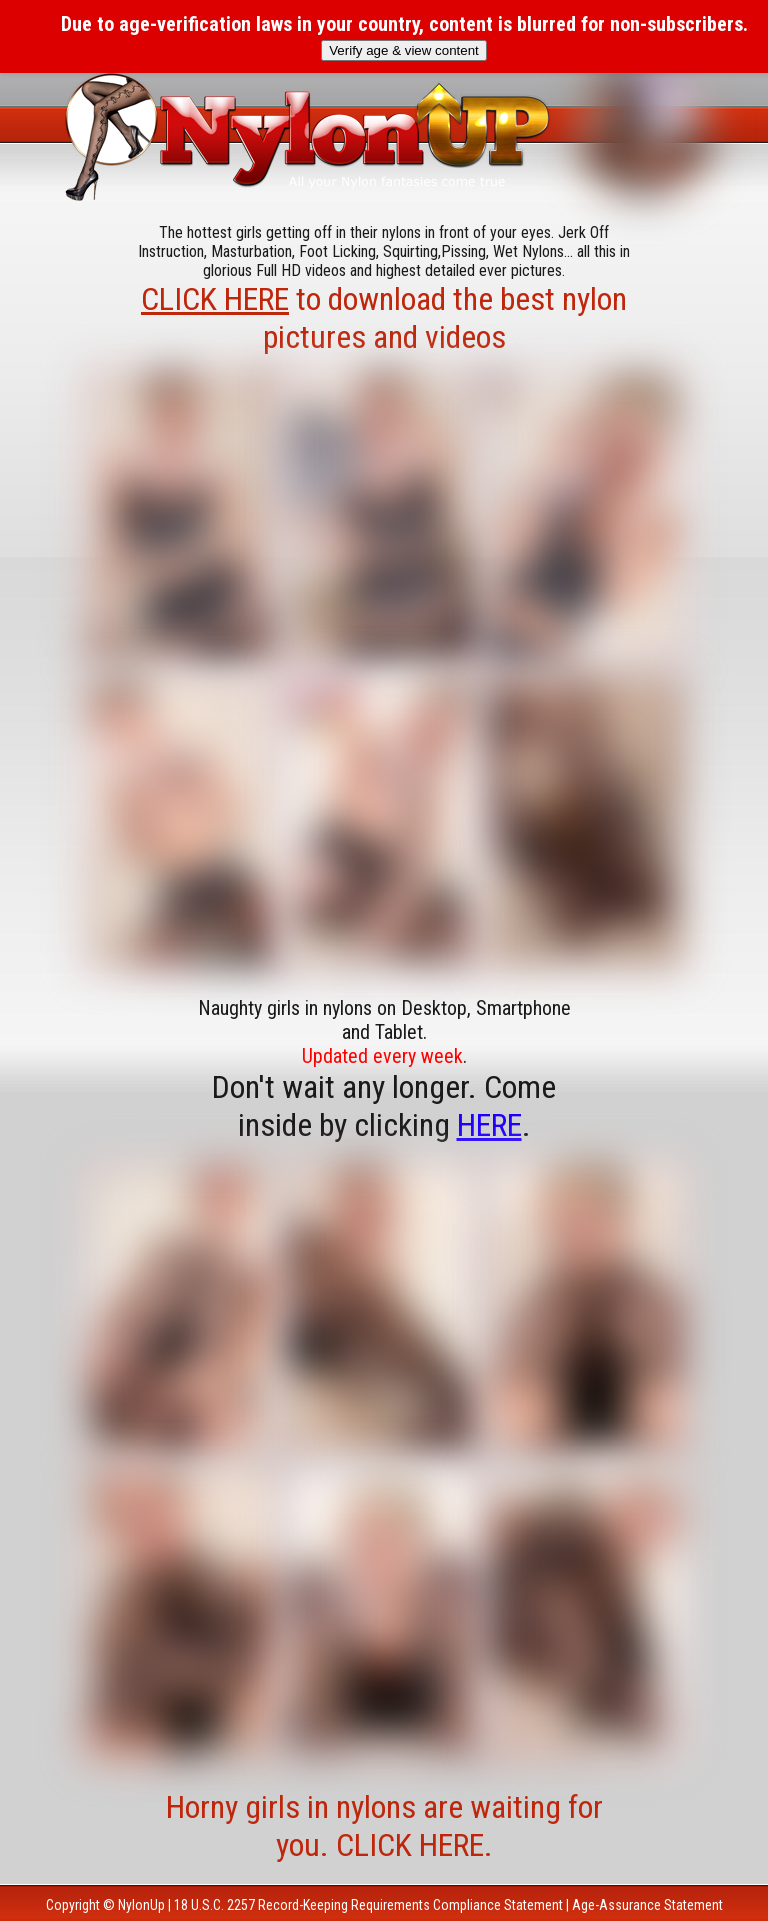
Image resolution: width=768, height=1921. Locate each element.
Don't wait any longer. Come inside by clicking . (384, 1106)
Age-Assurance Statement (647, 1905)
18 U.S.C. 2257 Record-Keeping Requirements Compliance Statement (368, 1905)
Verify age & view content (404, 50)
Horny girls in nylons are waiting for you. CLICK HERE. (384, 1826)
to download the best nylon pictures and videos (384, 318)
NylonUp (141, 1905)
